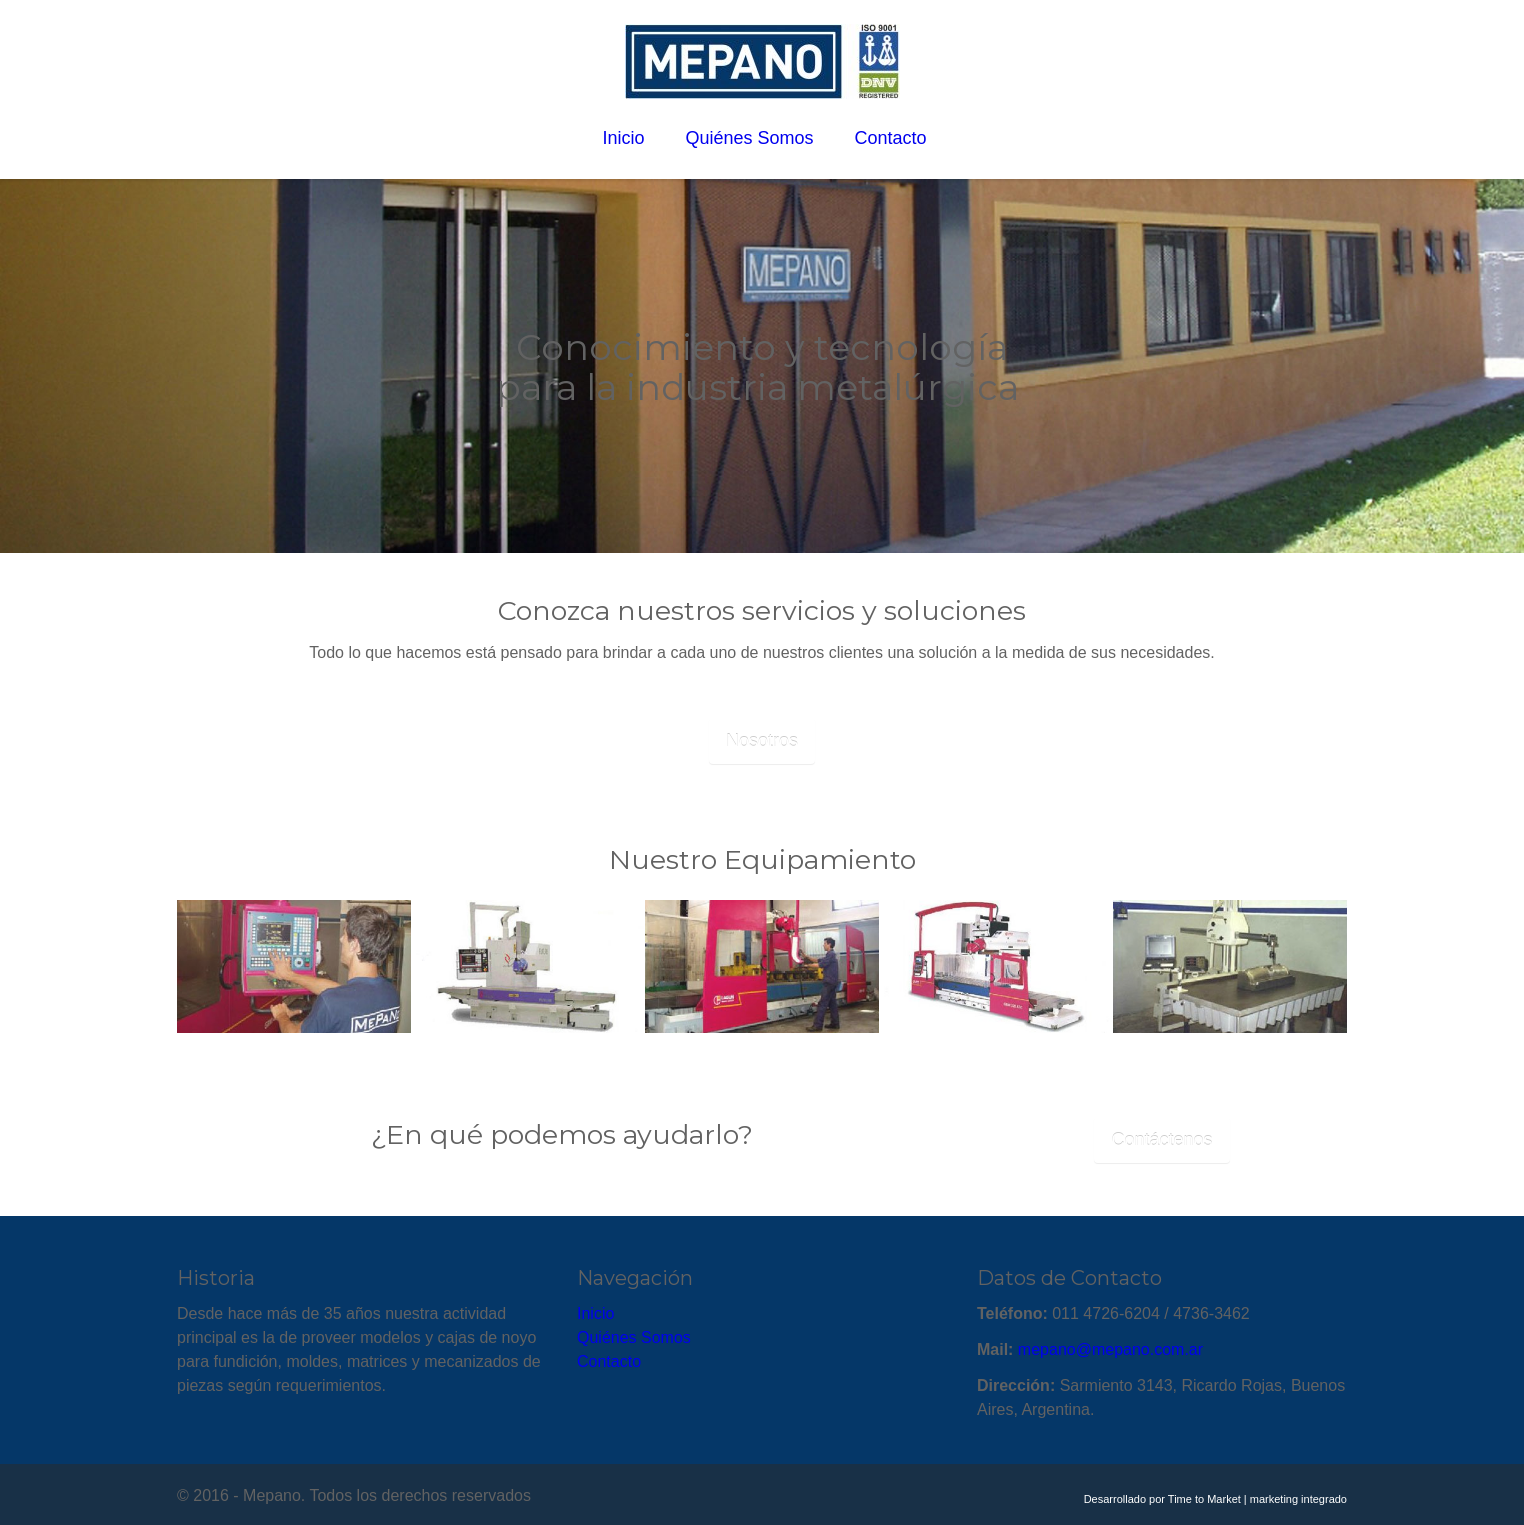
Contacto (609, 1361)
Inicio (595, 1313)
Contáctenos (1161, 1140)
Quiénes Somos (634, 1337)
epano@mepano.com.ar (1117, 1349)
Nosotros (762, 741)
